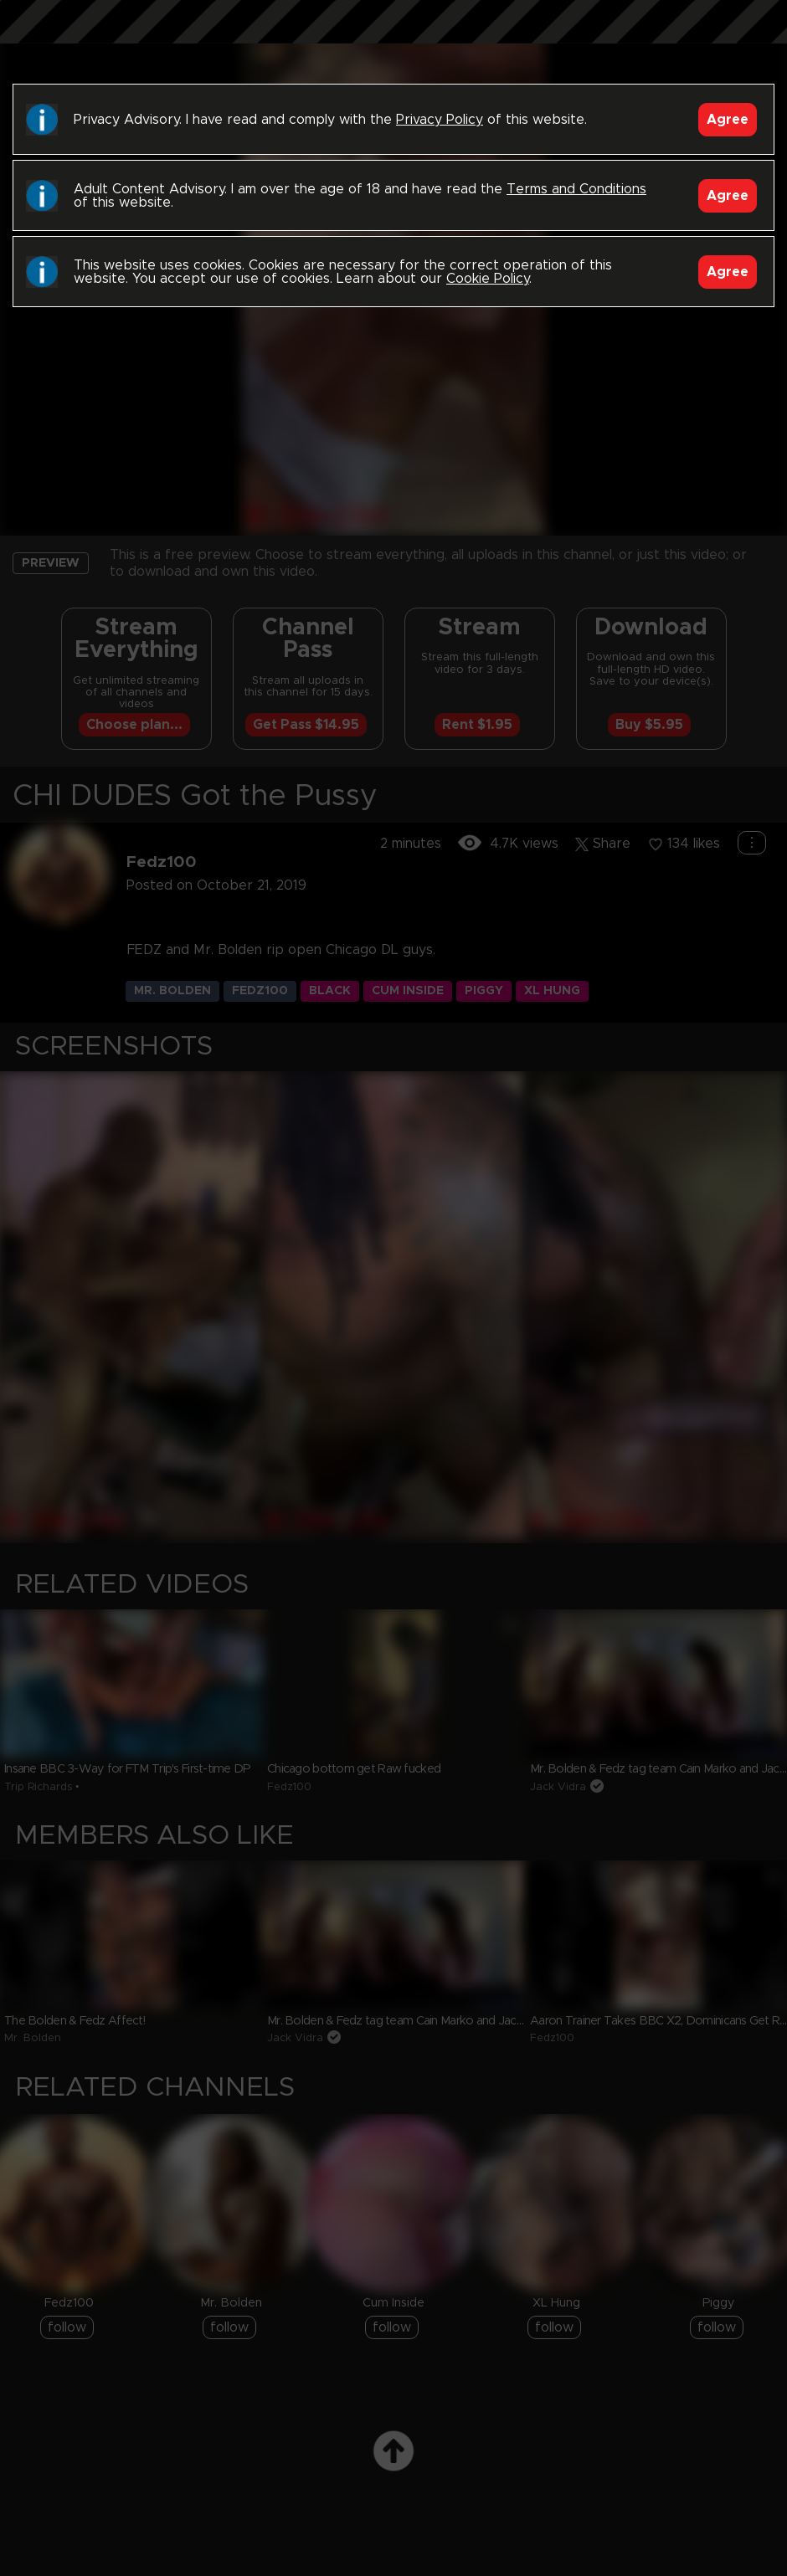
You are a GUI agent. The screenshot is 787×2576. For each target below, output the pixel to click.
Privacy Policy (439, 119)
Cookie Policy (487, 278)
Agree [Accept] (727, 119)
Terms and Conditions (576, 189)
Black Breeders (393, 37)
